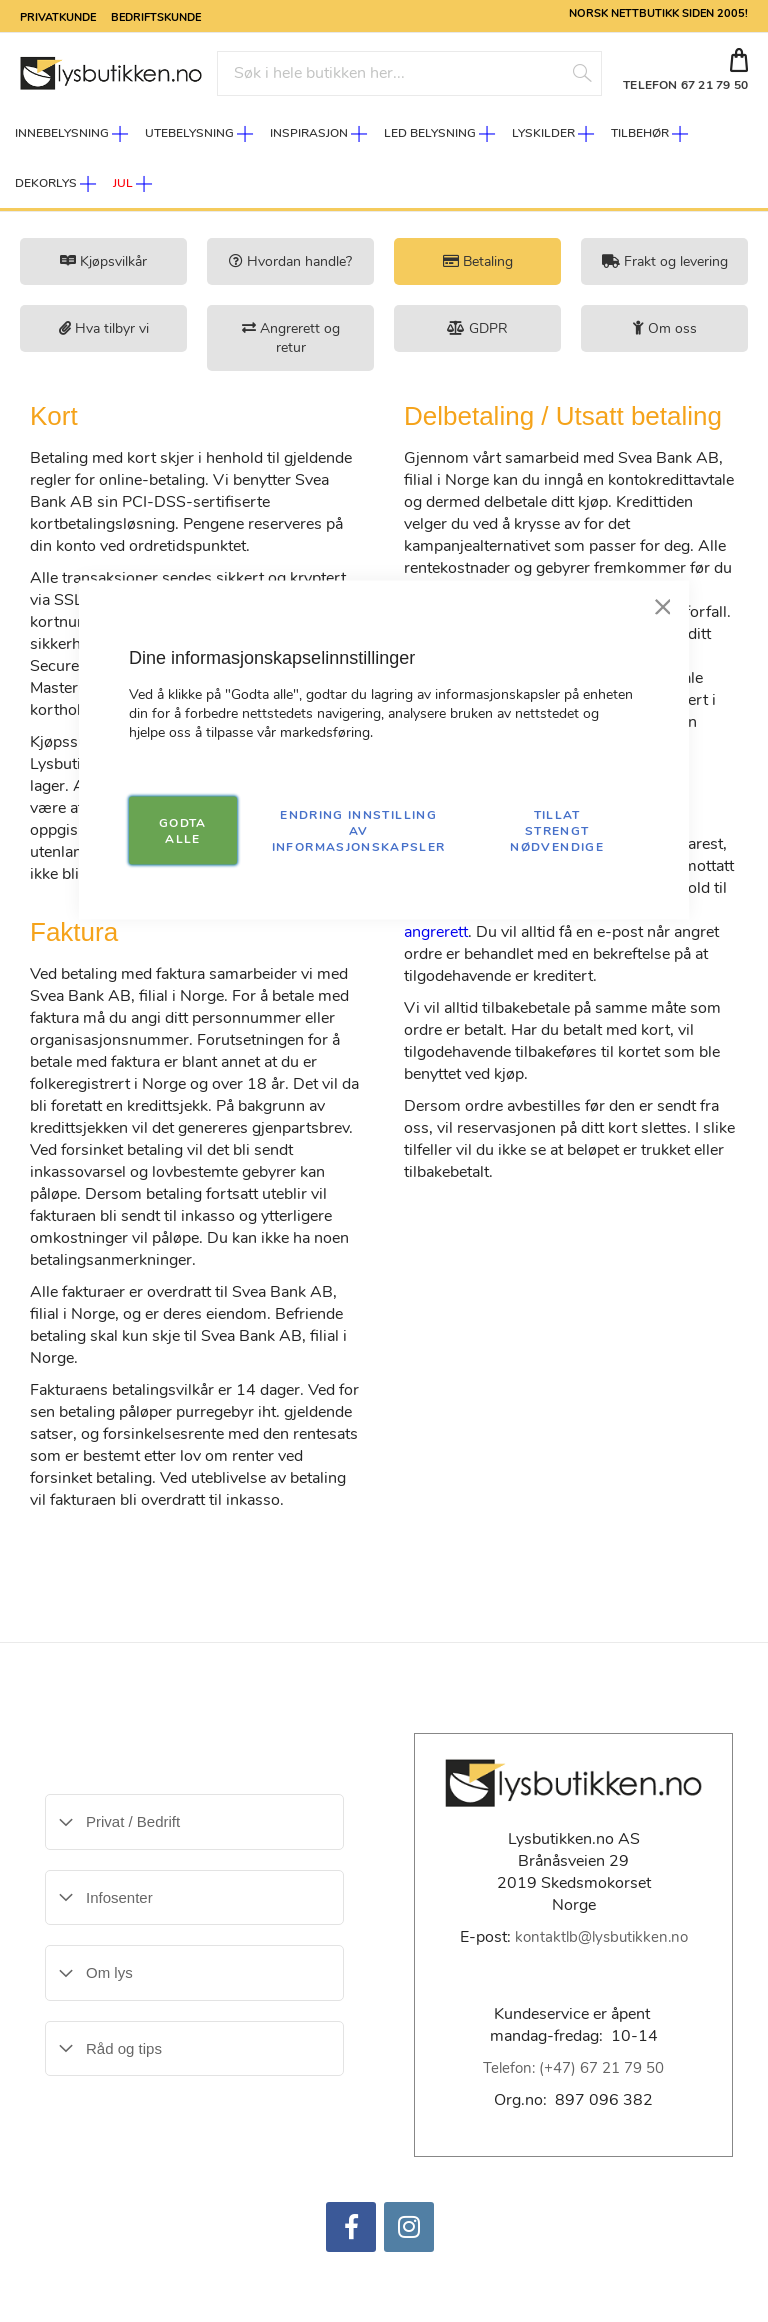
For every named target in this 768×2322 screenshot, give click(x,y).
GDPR (477, 328)
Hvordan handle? (290, 261)
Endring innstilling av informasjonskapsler (359, 831)
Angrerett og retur (291, 338)
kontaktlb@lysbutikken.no (601, 1937)
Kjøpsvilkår (103, 261)
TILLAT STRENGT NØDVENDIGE (557, 831)
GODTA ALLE (183, 831)
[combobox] (409, 73)
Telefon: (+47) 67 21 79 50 (573, 2068)
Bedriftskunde (156, 16)
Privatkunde (58, 16)
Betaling (478, 261)
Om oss (665, 328)
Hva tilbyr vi (104, 328)
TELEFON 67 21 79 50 (685, 85)
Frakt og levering (665, 261)
